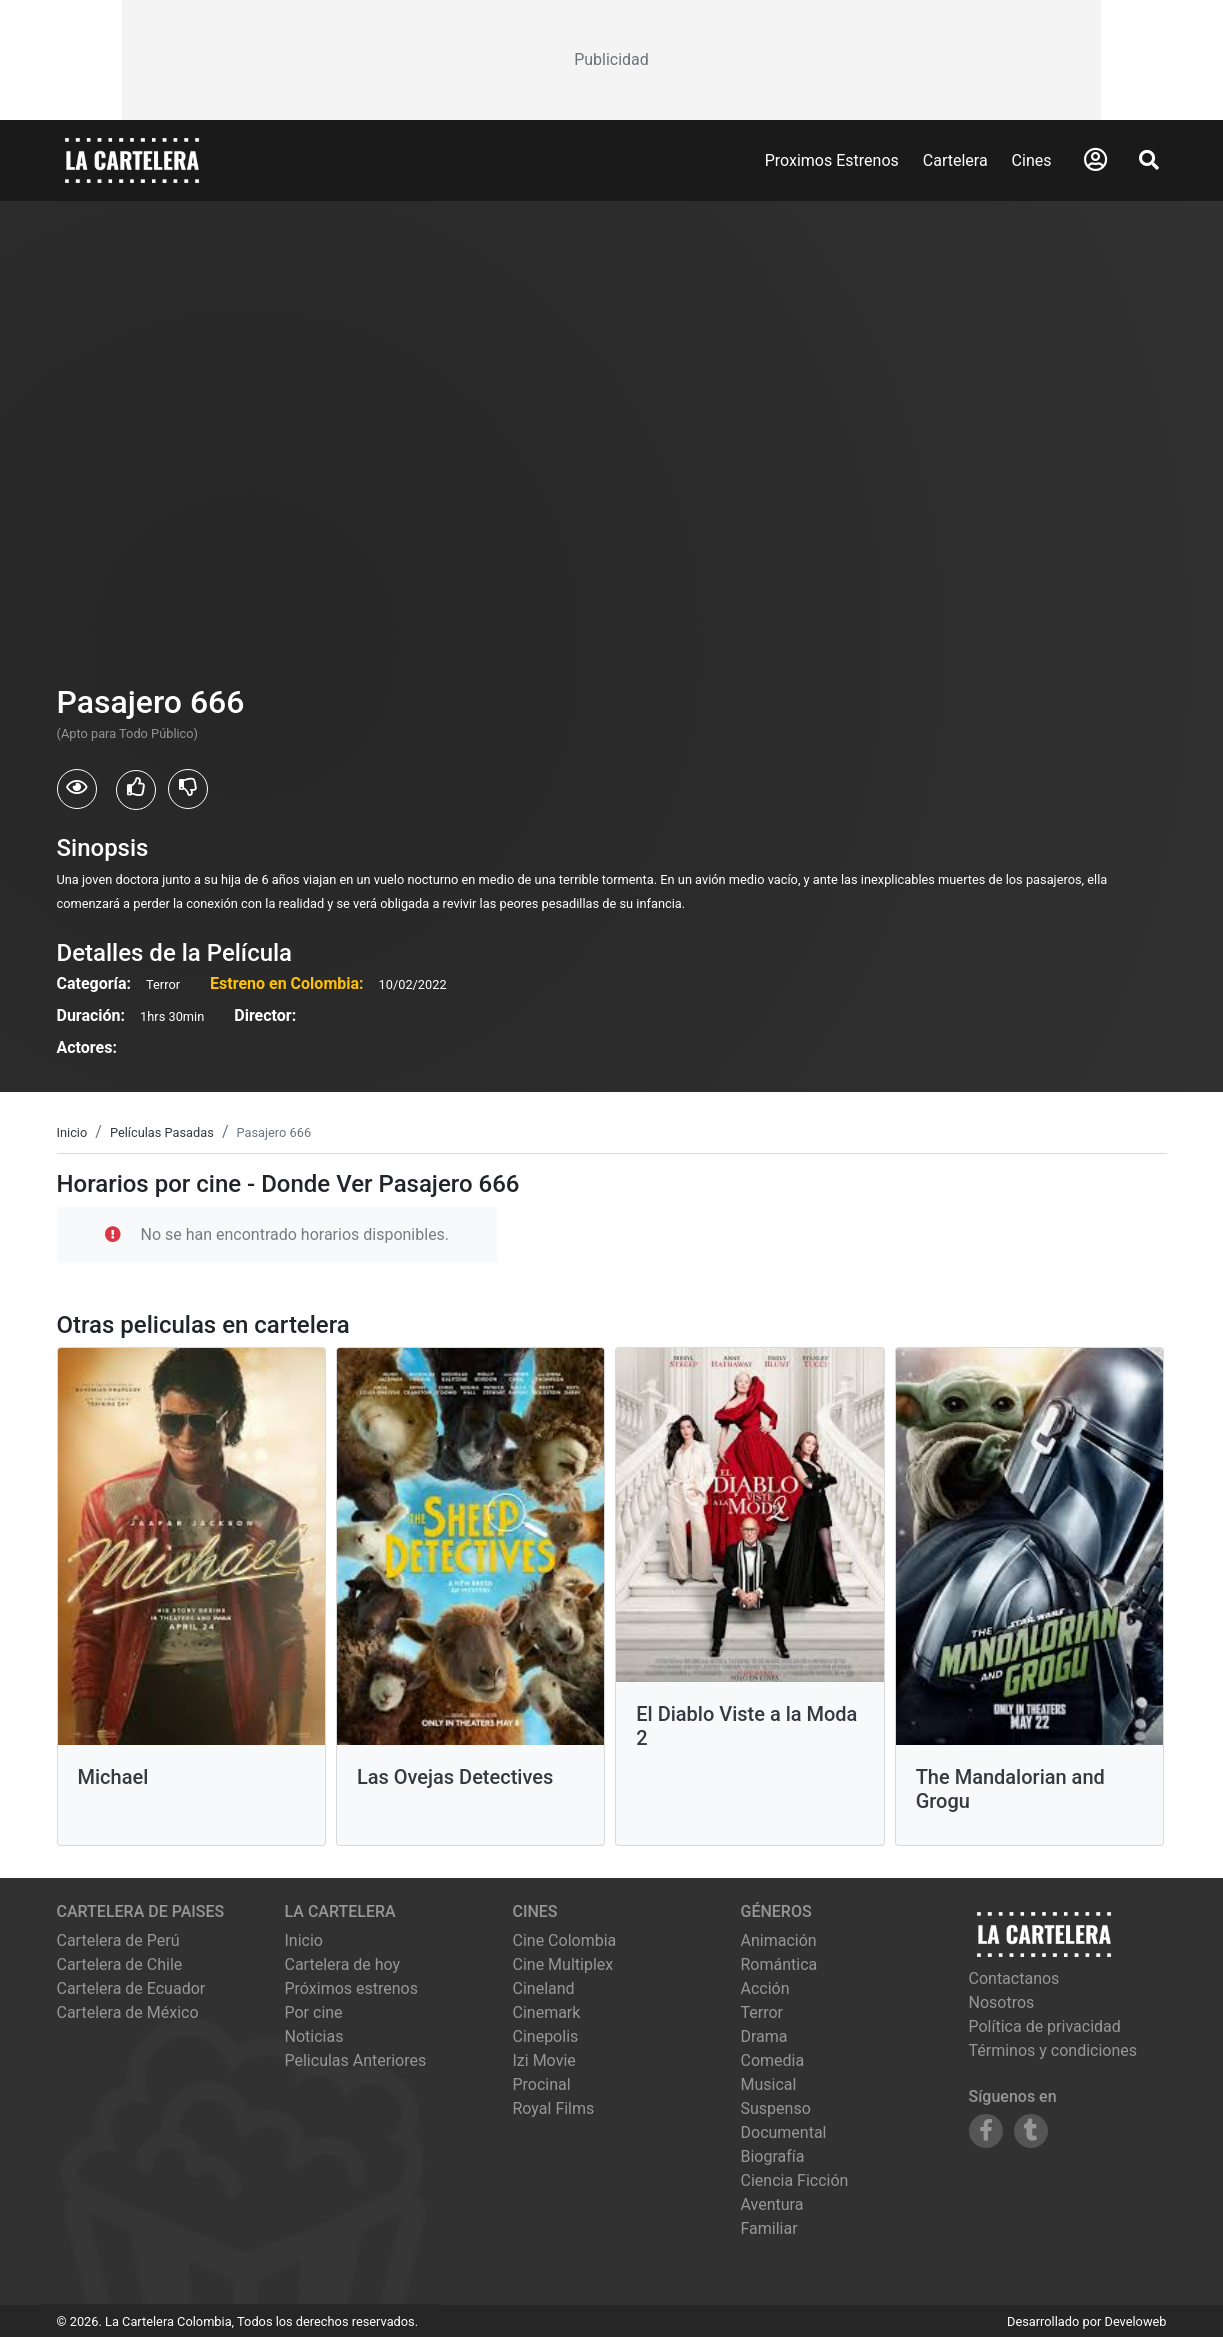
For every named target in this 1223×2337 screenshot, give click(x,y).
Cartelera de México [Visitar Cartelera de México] (128, 2012)
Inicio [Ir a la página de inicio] (304, 1940)
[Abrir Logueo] (1095, 160)
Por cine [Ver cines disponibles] (314, 2012)
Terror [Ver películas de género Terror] (762, 2012)
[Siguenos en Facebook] (986, 2131)
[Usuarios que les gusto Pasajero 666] (136, 790)
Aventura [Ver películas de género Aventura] (772, 2204)
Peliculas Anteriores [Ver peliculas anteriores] (356, 2060)
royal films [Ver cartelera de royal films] (554, 2108)
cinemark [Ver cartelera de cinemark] (547, 2012)
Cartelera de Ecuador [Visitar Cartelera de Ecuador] (131, 1988)
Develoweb (1135, 2321)
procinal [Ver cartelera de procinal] (542, 2084)
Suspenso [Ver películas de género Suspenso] (776, 2108)
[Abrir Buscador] (1149, 160)
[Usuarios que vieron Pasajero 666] (77, 789)
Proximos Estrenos (832, 160)
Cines (1032, 160)
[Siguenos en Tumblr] (1031, 2131)
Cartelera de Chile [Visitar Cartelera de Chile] (120, 1964)
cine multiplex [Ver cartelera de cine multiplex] (563, 1964)
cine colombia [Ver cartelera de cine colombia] (565, 1940)
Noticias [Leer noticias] (314, 2036)
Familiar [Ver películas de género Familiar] (769, 2228)
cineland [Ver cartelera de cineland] (544, 1988)
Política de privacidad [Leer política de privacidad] (1045, 2026)
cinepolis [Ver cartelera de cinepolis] (546, 2036)
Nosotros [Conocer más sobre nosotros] (1002, 2002)
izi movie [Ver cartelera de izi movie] (544, 2060)
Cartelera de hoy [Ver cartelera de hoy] (343, 1964)
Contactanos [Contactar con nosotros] (1014, 1978)
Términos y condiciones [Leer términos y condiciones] (1053, 2050)
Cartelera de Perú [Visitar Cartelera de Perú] (118, 1940)
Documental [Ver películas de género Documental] (784, 2132)
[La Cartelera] (132, 159)
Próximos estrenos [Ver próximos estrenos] (351, 1988)
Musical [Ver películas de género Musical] (769, 2084)
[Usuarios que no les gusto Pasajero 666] (188, 789)
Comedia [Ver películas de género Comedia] (773, 2060)
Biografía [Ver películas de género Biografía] (773, 2156)
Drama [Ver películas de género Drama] (764, 2036)
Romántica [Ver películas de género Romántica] (779, 1964)
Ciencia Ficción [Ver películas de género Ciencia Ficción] (795, 2180)
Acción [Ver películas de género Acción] (765, 1988)
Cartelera (955, 160)
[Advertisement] (611, 60)
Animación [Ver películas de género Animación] (779, 1940)
